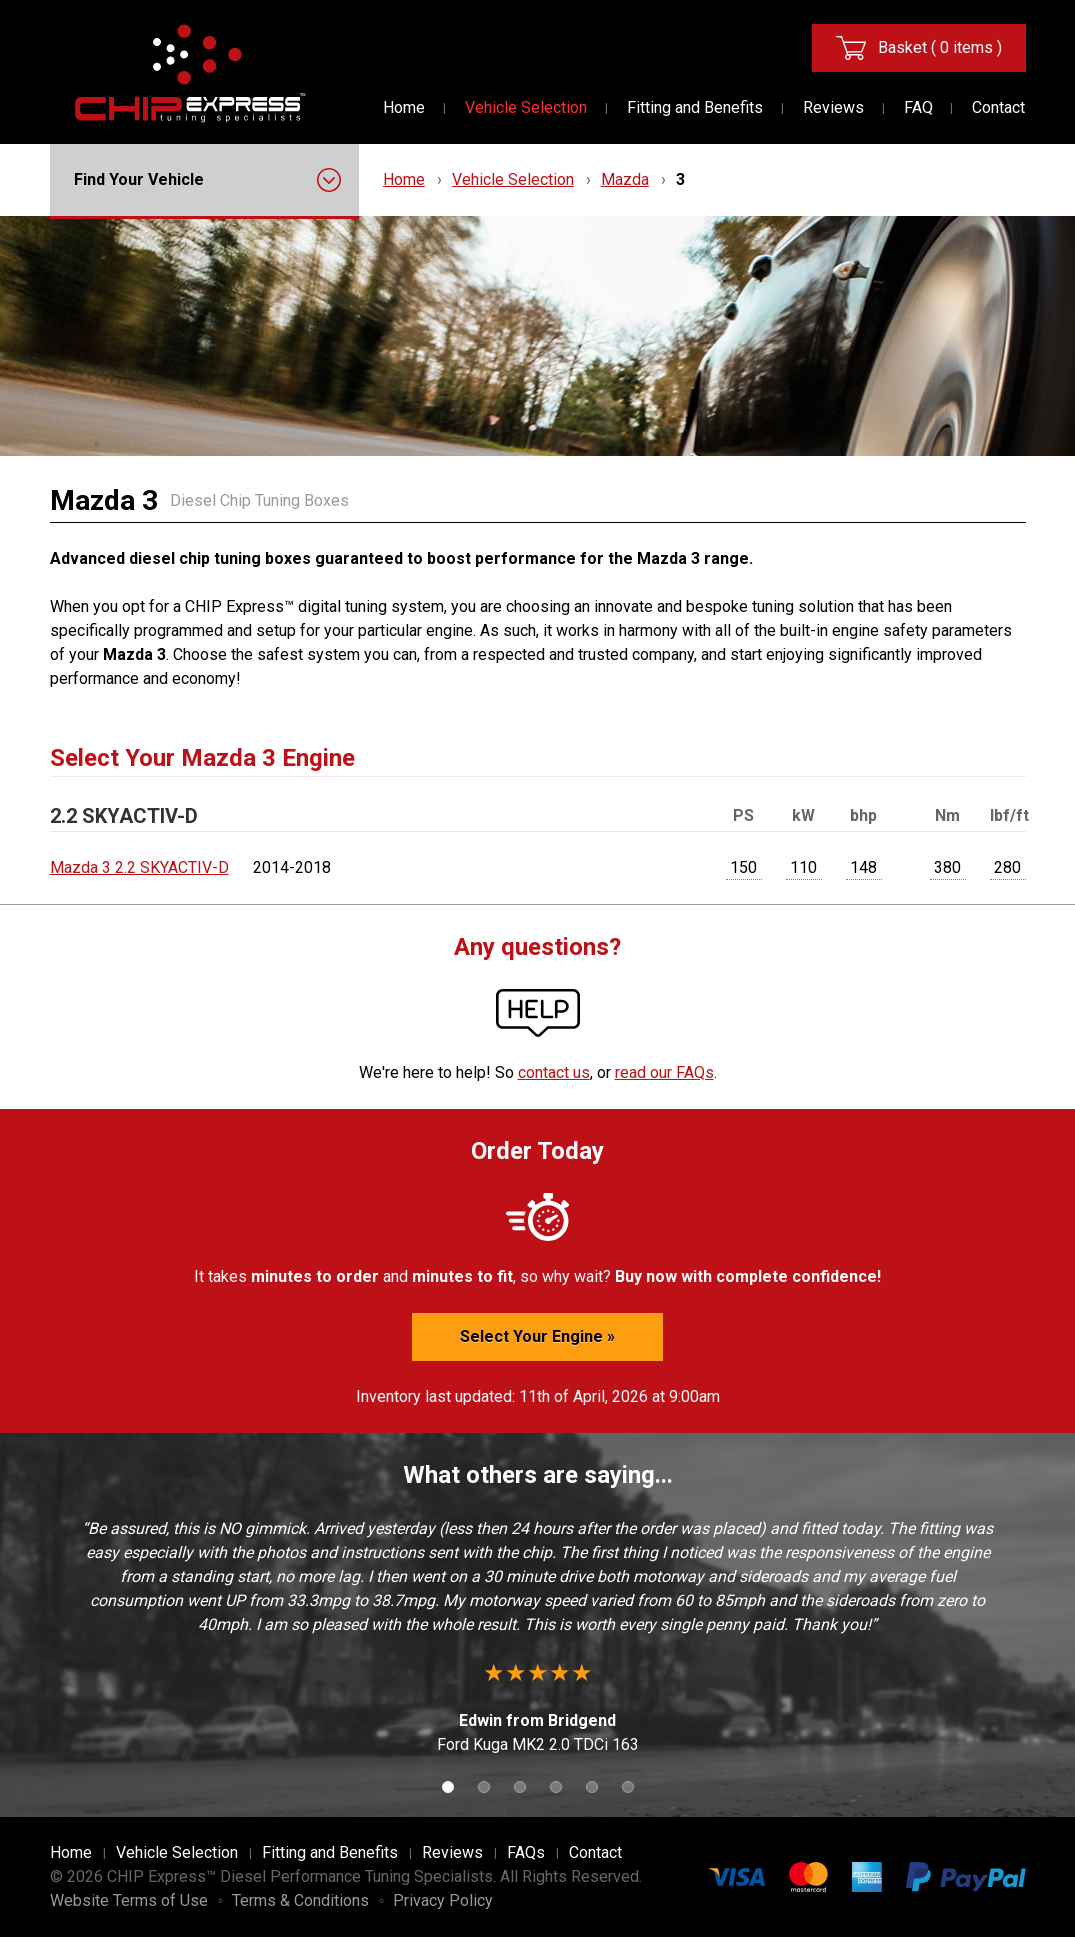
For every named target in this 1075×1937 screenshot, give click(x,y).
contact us (554, 1072)
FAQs (526, 1852)
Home (404, 107)
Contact (998, 107)
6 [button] (628, 1787)
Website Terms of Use (129, 1900)
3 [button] (520, 1787)
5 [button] (592, 1787)
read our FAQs (664, 1072)
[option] (538, 1637)
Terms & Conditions (300, 1900)
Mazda (625, 179)
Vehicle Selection (526, 107)
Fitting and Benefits (695, 107)
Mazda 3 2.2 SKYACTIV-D (139, 867)
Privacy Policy (443, 1900)
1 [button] (448, 1787)
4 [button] (556, 1787)
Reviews (833, 107)
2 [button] (484, 1787)
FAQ (918, 107)
